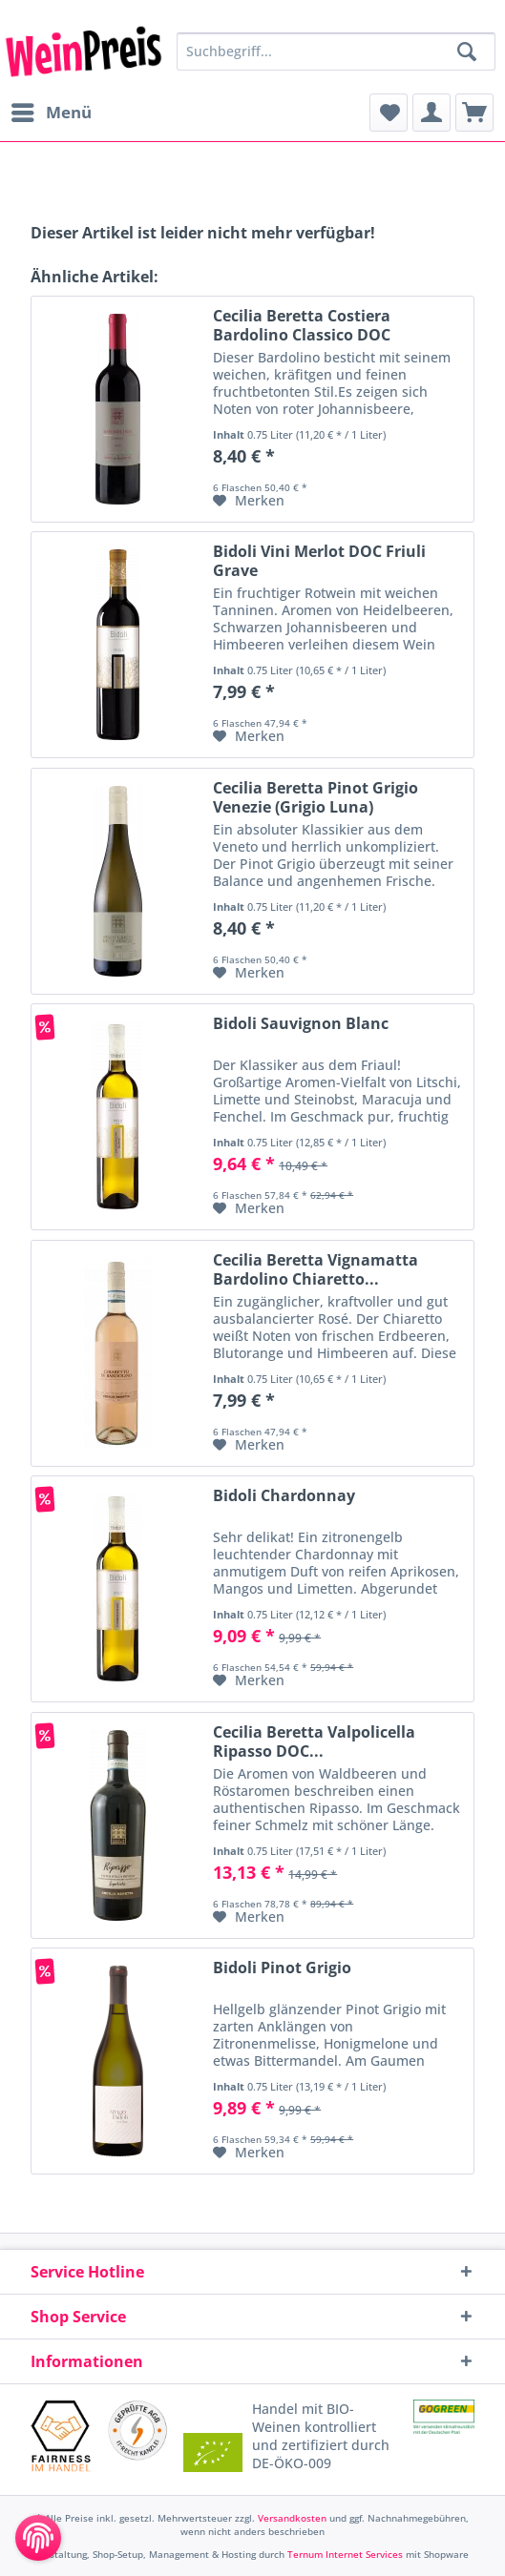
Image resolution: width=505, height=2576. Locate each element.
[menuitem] (50, 112)
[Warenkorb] (474, 112)
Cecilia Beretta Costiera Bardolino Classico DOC (301, 325)
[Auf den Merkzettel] (248, 500)
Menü (51, 110)
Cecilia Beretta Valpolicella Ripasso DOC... (314, 1741)
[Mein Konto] (431, 112)
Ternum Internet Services (345, 2554)
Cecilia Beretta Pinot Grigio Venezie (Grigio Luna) (315, 797)
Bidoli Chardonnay (284, 1496)
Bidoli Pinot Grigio (282, 1968)
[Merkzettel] (388, 112)
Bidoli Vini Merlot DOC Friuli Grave (319, 561)
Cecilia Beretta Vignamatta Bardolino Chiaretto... (315, 1269)
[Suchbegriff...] (336, 51)
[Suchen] (467, 51)
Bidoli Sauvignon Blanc (301, 1024)
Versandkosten (292, 2517)
